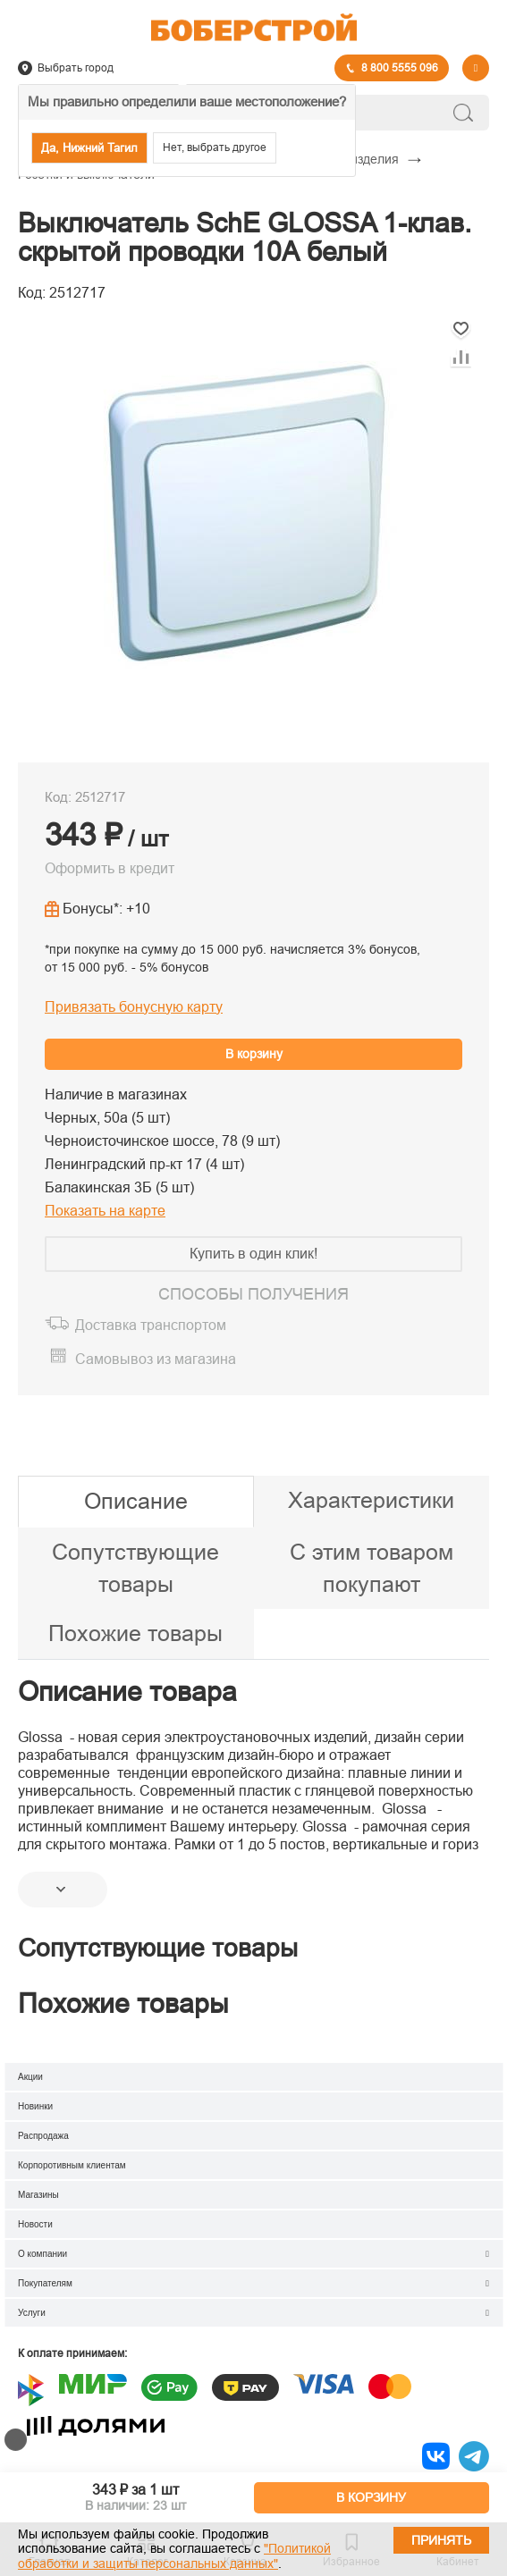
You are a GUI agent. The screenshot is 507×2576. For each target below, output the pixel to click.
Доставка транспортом (150, 1325)
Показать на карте (105, 1210)
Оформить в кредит (109, 868)
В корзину (254, 1054)
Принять (441, 2540)
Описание (136, 1500)
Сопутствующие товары (135, 1567)
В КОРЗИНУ (371, 2497)
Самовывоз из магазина (155, 1359)
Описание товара (127, 1691)
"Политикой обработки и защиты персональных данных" (174, 2556)
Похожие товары (135, 1633)
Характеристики (371, 1499)
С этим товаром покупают (371, 1567)
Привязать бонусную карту (134, 1006)
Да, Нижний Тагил (89, 148)
